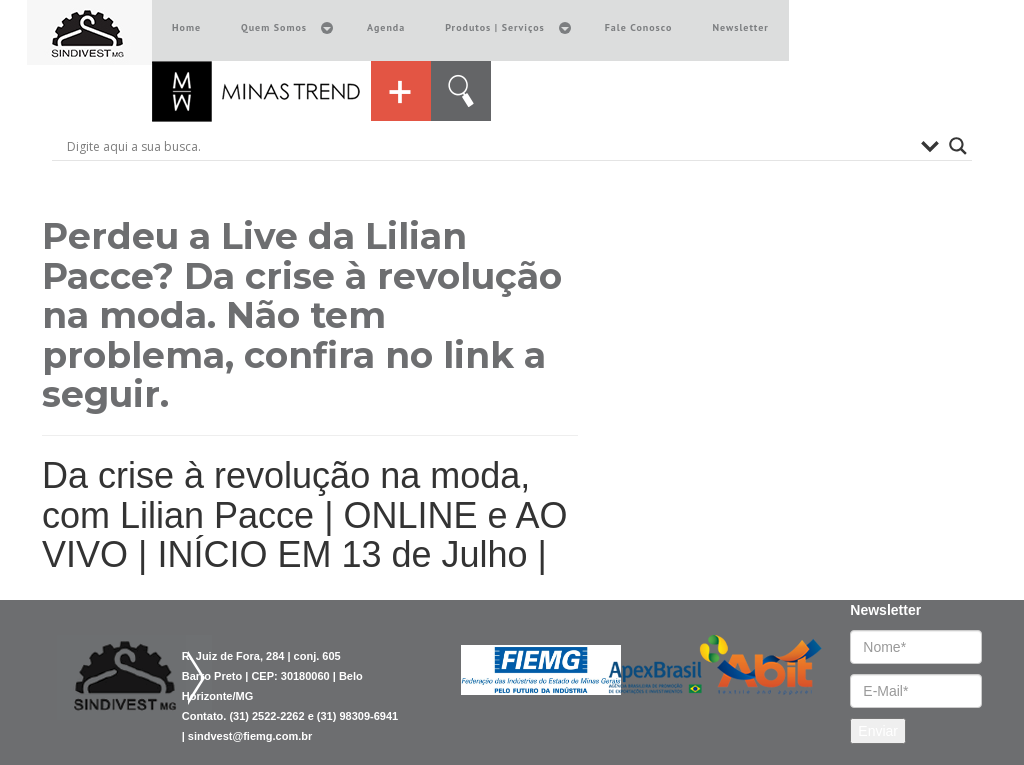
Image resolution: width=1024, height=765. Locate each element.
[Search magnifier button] (958, 146)
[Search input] (489, 146)
